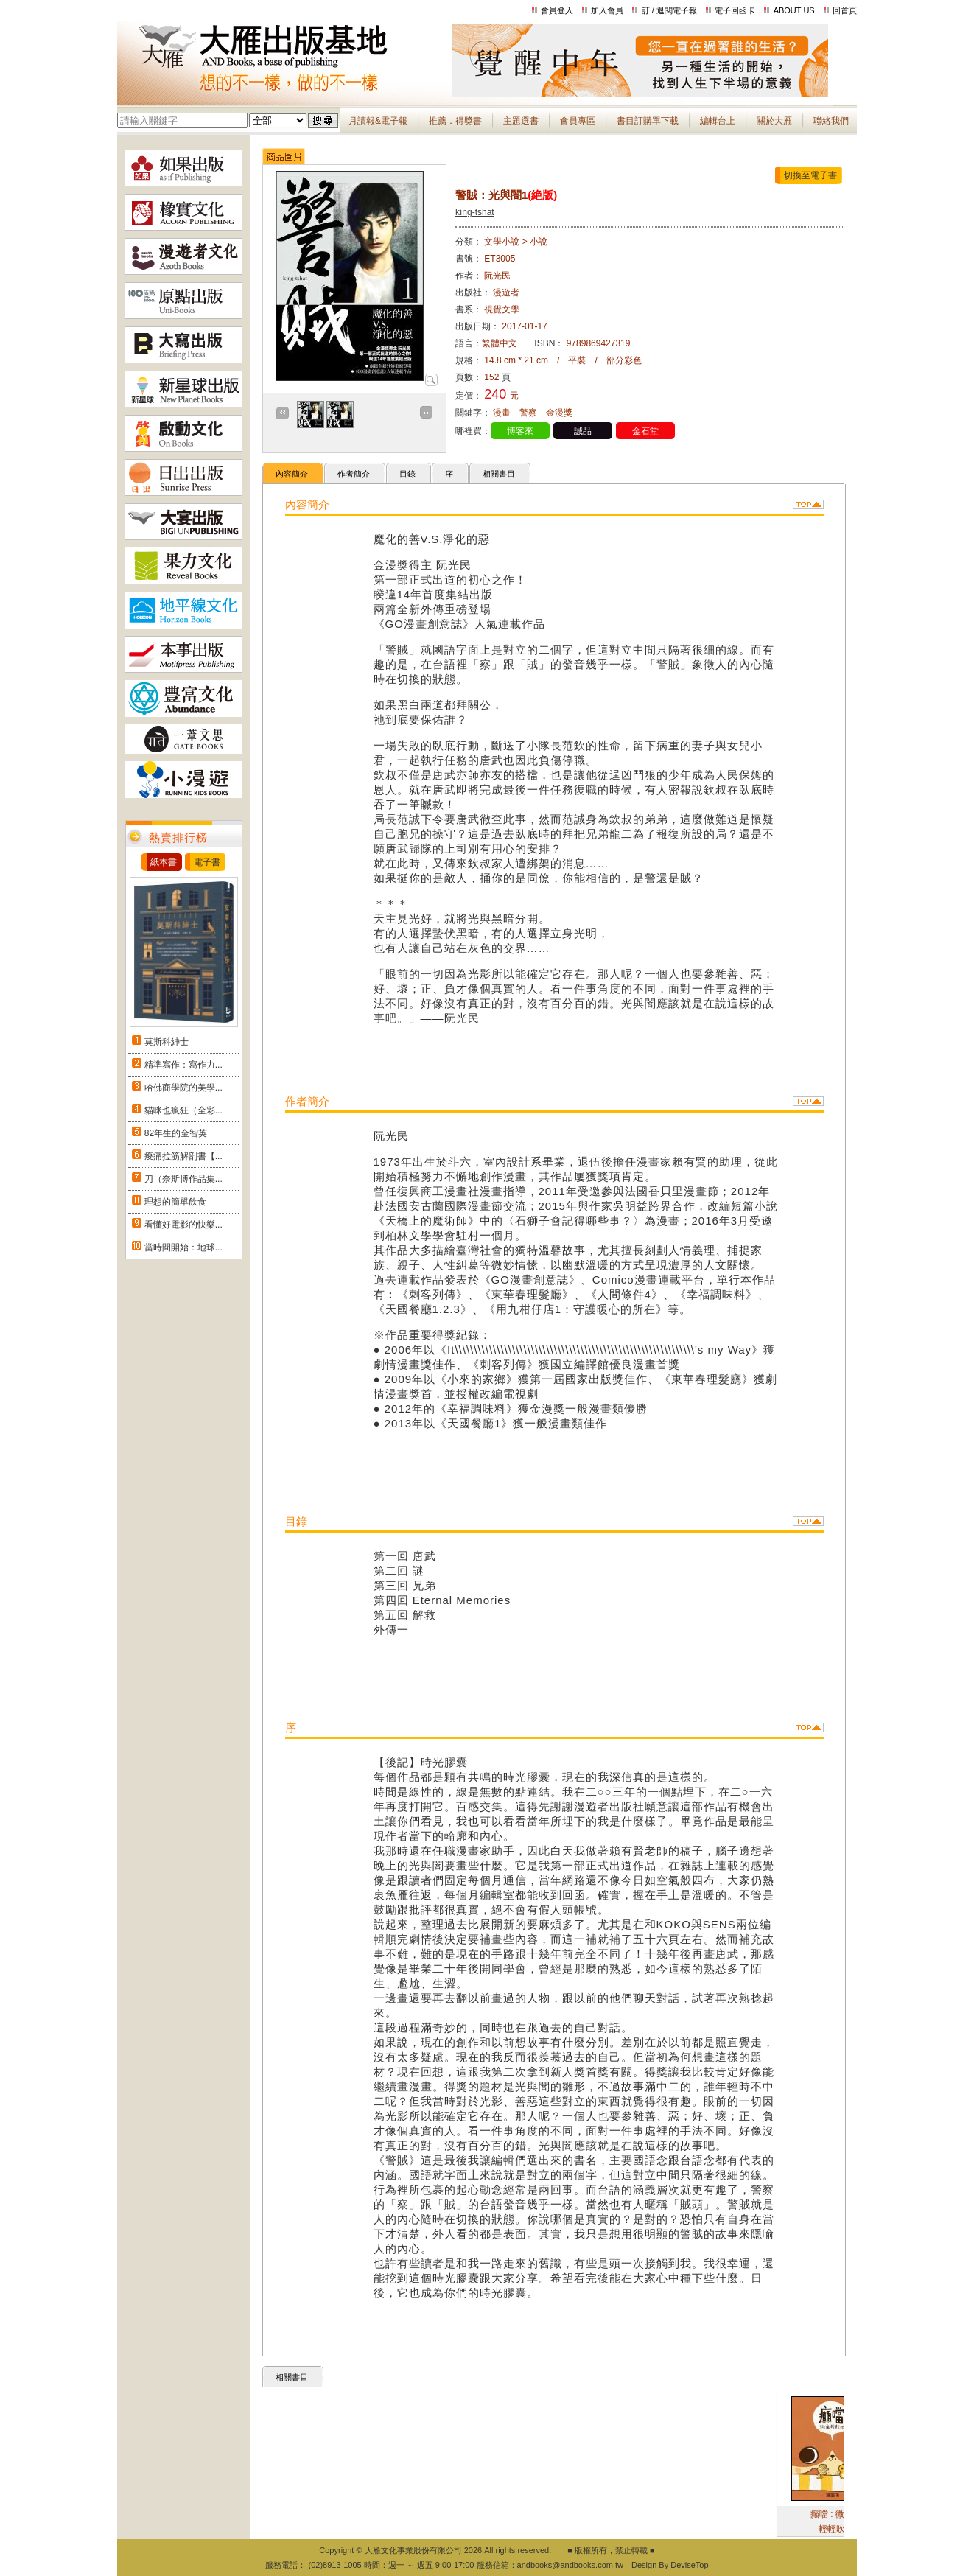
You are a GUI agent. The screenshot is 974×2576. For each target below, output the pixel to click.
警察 (528, 412)
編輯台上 (717, 121)
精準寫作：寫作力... (183, 1065)
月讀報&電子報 (377, 121)
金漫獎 (559, 412)
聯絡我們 (831, 121)
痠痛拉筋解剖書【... (183, 1156)
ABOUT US (794, 10)
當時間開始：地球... (183, 1247)
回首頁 (845, 10)
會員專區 (577, 121)
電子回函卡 (735, 10)
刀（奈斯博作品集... (183, 1179)
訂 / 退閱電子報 (669, 10)
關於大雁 (774, 121)
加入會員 (607, 10)
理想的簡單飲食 (175, 1202)
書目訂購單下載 (648, 121)
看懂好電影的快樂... (183, 1224)
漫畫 (502, 412)
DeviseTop (689, 2565)
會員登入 (557, 10)
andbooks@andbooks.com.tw (570, 2565)
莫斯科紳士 (166, 1042)
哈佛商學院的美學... (183, 1087)
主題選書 (521, 121)
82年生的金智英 (175, 1133)
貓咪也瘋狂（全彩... (183, 1110)
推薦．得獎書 (455, 121)
